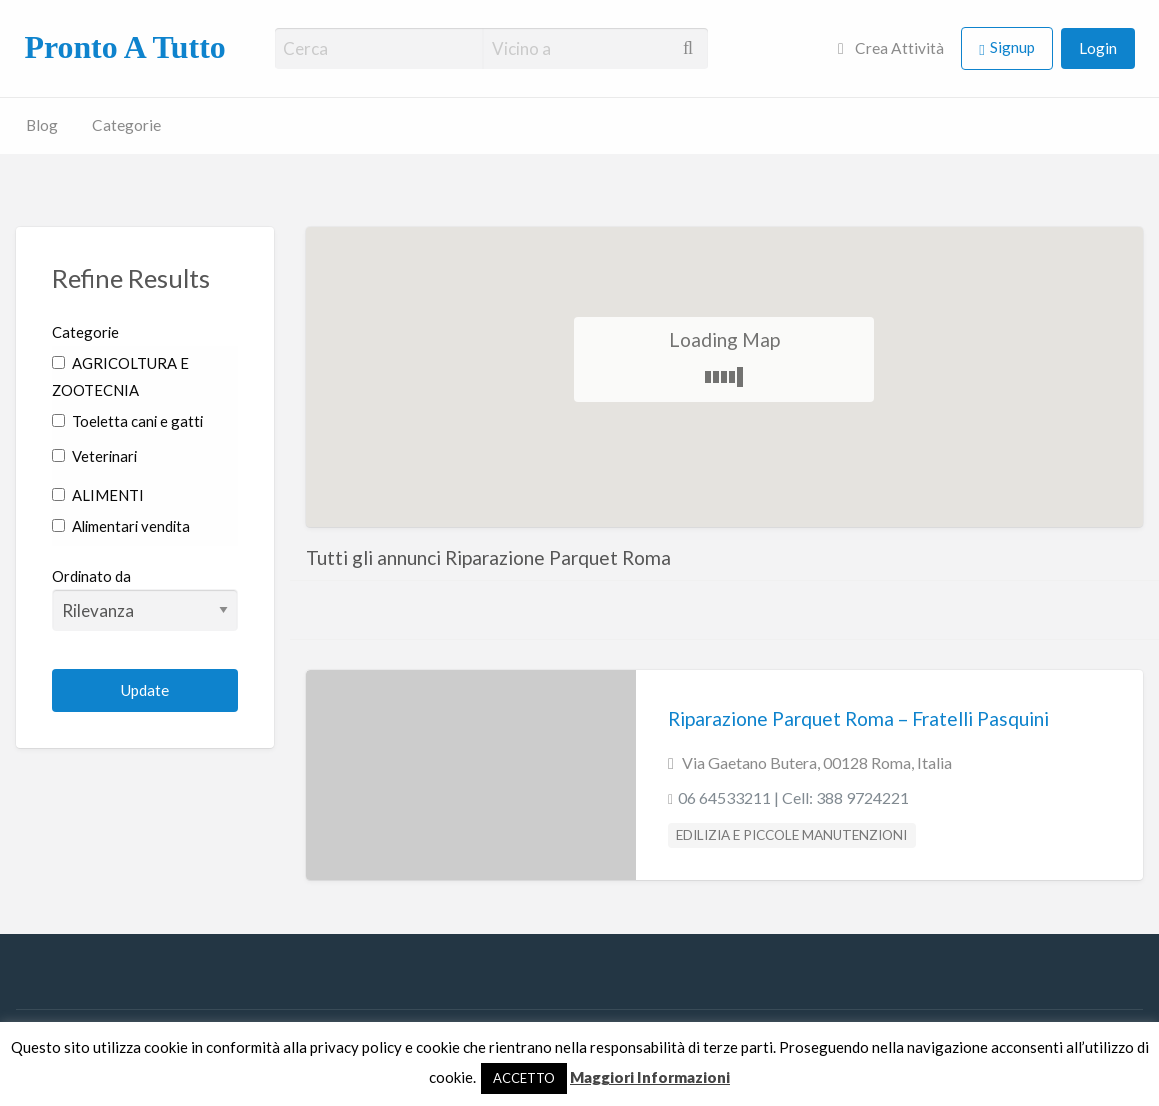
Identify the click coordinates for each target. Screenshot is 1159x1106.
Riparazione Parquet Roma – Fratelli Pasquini (858, 718)
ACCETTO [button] (524, 1078)
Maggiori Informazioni (650, 1077)
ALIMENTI (98, 495)
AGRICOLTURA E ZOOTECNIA (120, 376)
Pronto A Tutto (124, 47)
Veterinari (94, 456)
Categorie (126, 125)
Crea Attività (891, 48)
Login (1098, 48)
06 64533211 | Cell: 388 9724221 (793, 797)
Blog (42, 125)
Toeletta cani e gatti (127, 421)
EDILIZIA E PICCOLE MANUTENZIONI (791, 835)
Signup (1012, 47)
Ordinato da (145, 599)
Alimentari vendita (121, 526)
